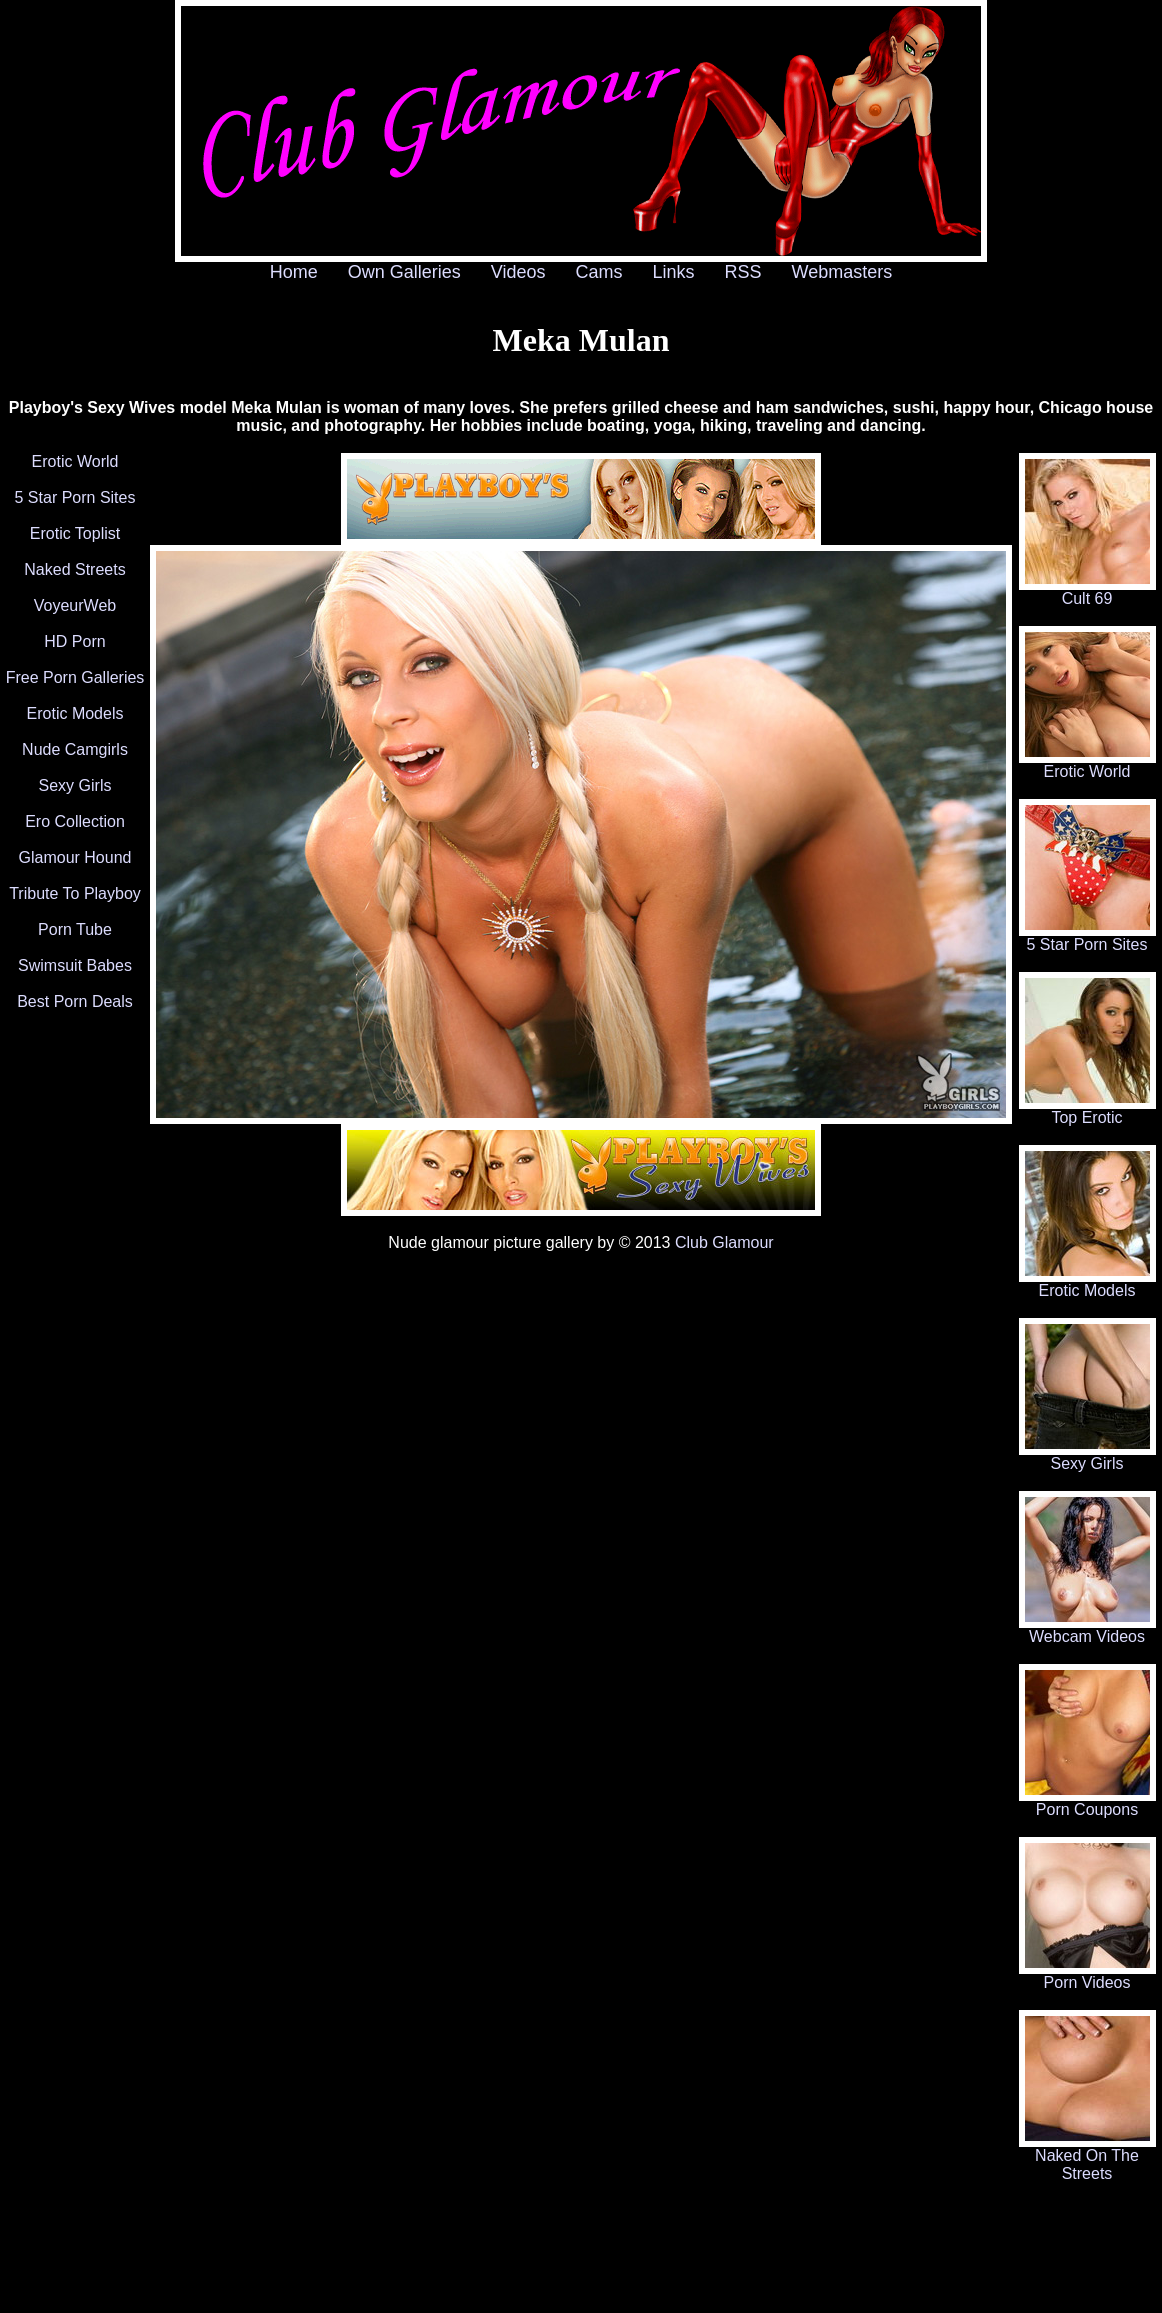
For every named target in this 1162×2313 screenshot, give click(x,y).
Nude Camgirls (75, 749)
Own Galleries (404, 272)
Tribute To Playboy (75, 893)
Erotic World (75, 461)
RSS (743, 272)
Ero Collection (75, 821)
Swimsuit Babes (75, 965)
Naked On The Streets (1087, 2157)
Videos (518, 272)
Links (674, 272)
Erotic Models (75, 713)
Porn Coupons (1087, 1802)
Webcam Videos (1087, 1629)
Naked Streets (74, 569)
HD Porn (74, 641)
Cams (599, 272)
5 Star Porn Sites (75, 497)
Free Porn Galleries (75, 677)
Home (294, 272)
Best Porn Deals (75, 1001)
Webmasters (842, 272)
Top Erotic (1087, 1110)
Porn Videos (1087, 1975)
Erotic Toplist (75, 533)
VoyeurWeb (75, 605)
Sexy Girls (75, 785)
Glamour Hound (75, 857)
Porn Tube (75, 929)
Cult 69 (1087, 591)
